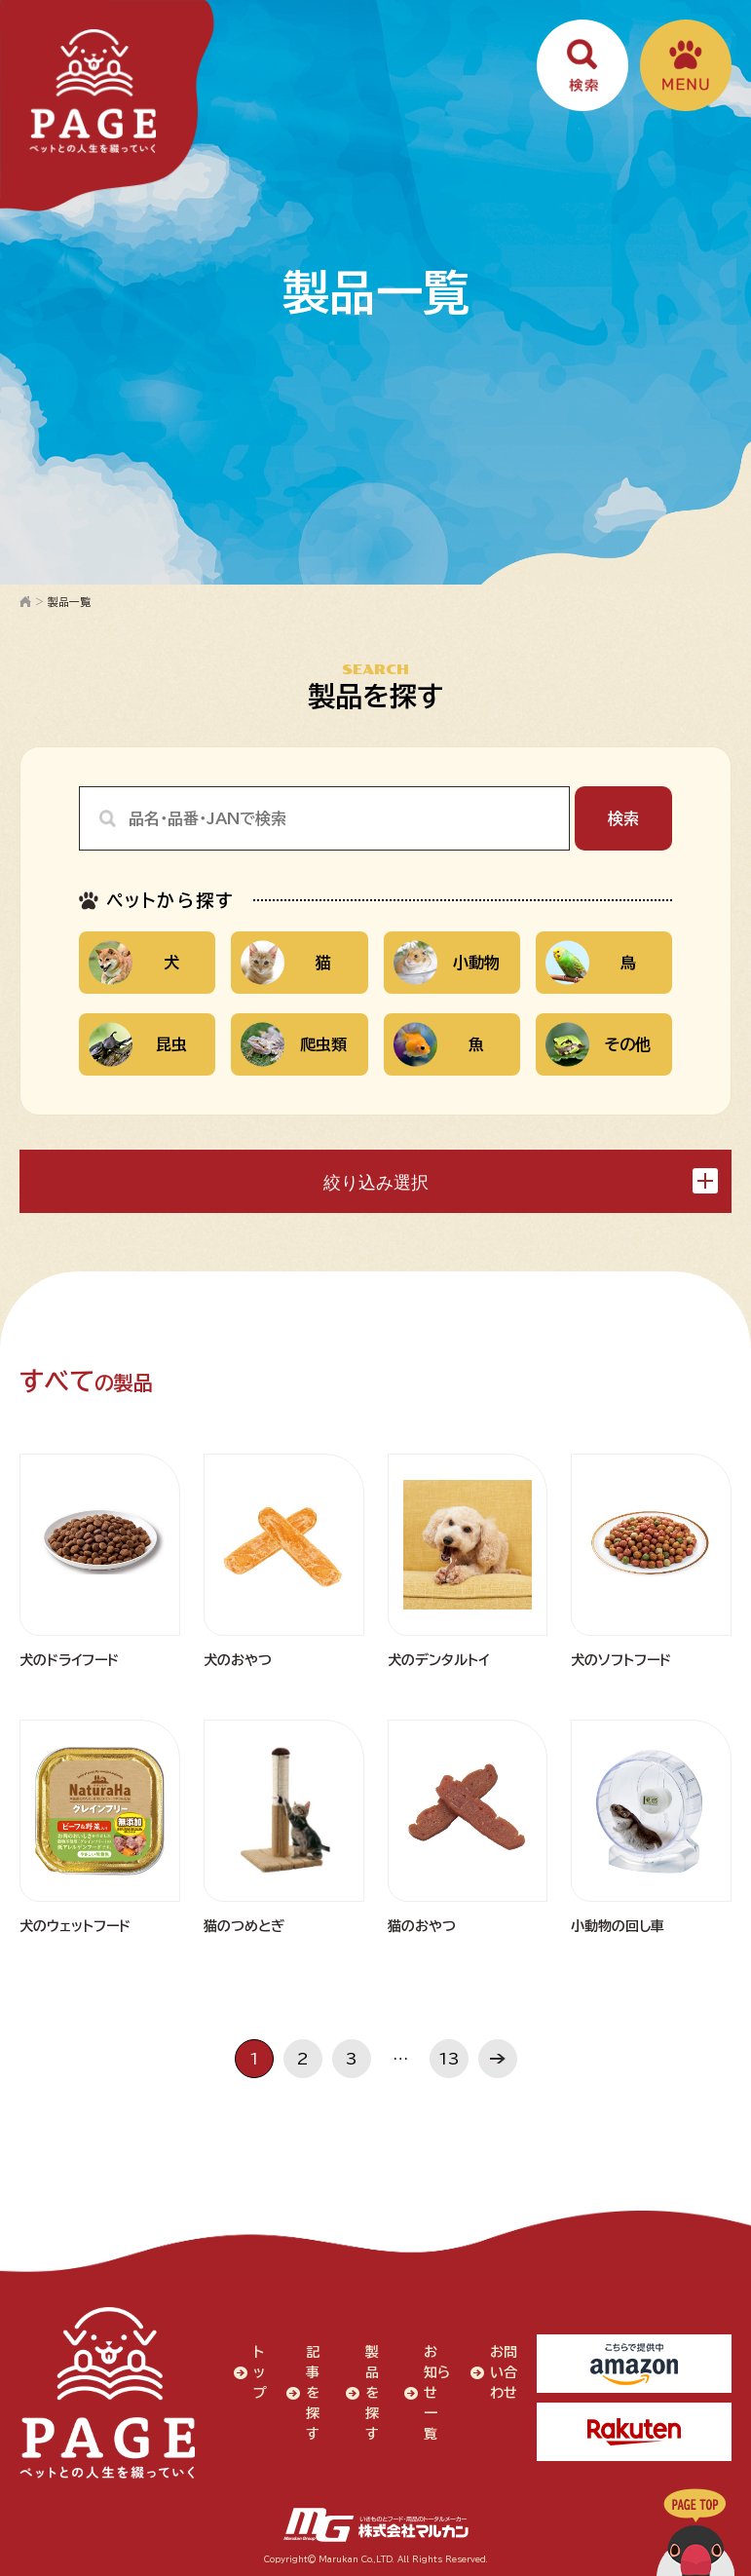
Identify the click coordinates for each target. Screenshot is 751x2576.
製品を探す (372, 2393)
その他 (598, 1044)
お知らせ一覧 (437, 2393)
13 (449, 2058)
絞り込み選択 (521, 1180)
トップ (260, 2372)
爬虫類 (294, 1044)
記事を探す (312, 2393)
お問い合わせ (503, 2372)
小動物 (447, 962)
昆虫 (138, 1044)
